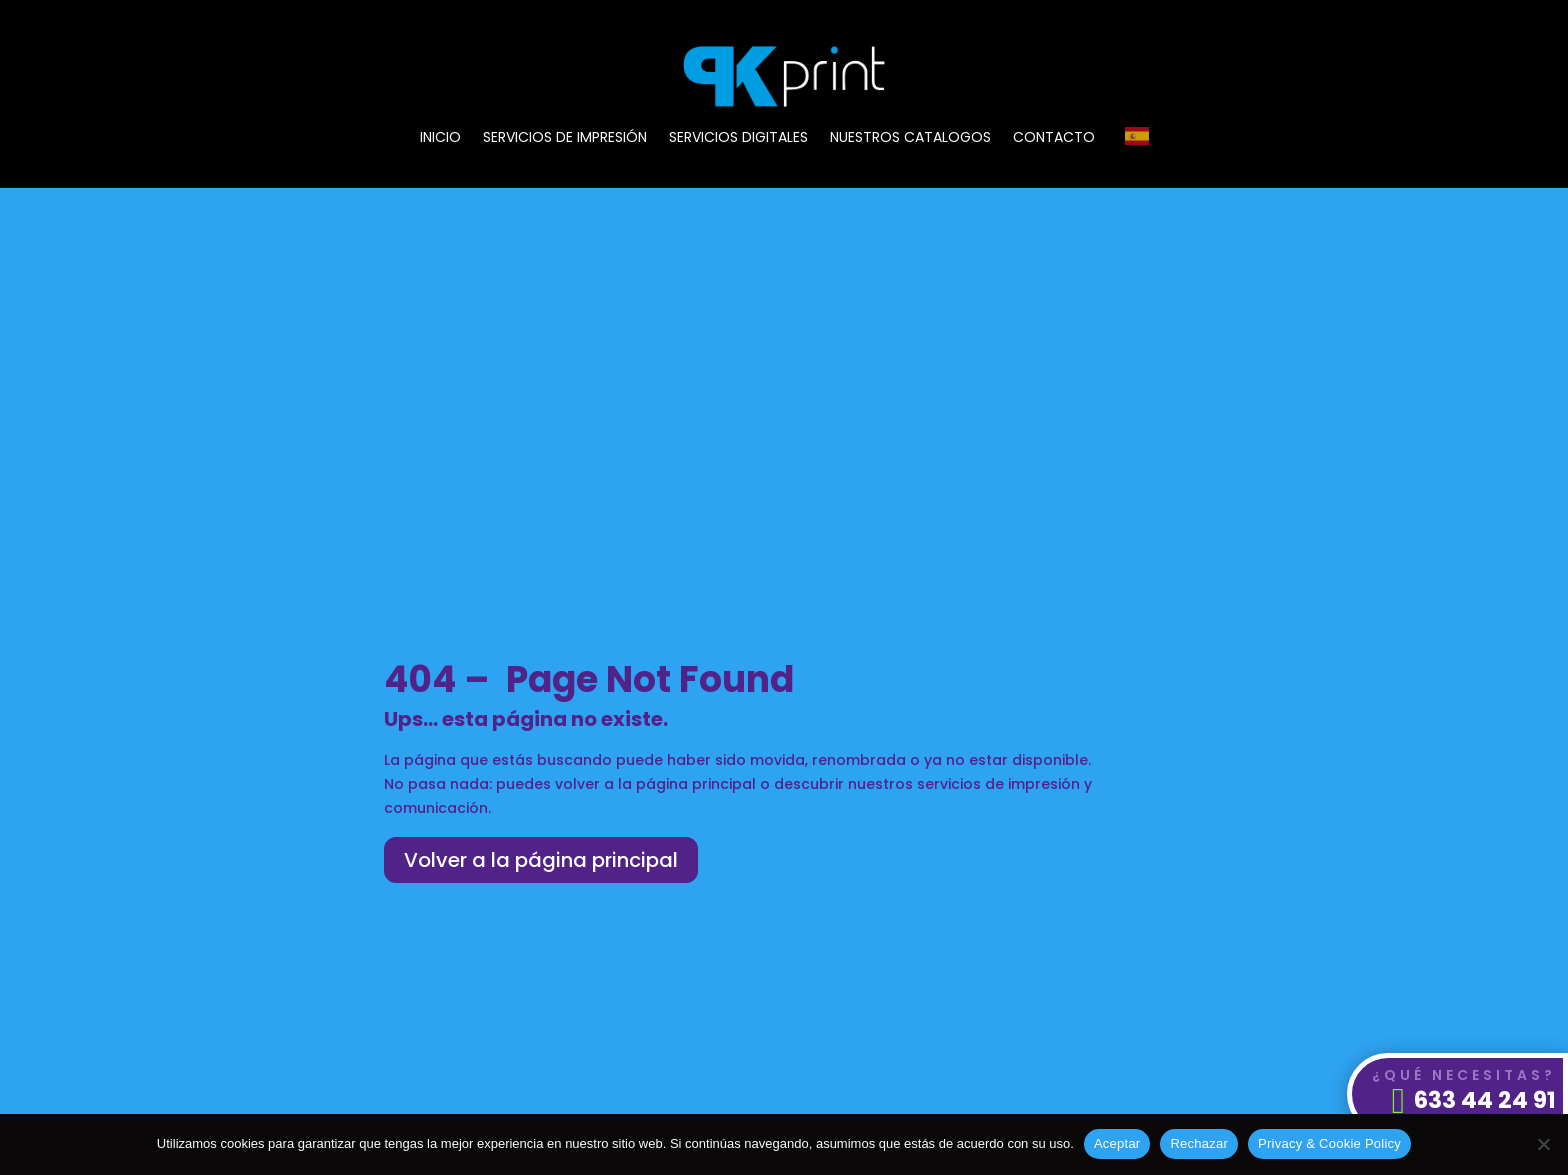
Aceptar (1117, 1143)
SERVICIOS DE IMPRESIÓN (565, 138)
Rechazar (1199, 1143)
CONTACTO (1054, 138)
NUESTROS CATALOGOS (910, 138)
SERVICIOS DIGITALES (738, 138)
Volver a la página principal (541, 860)
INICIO (440, 138)
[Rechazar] (1543, 1144)
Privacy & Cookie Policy (1329, 1143)
